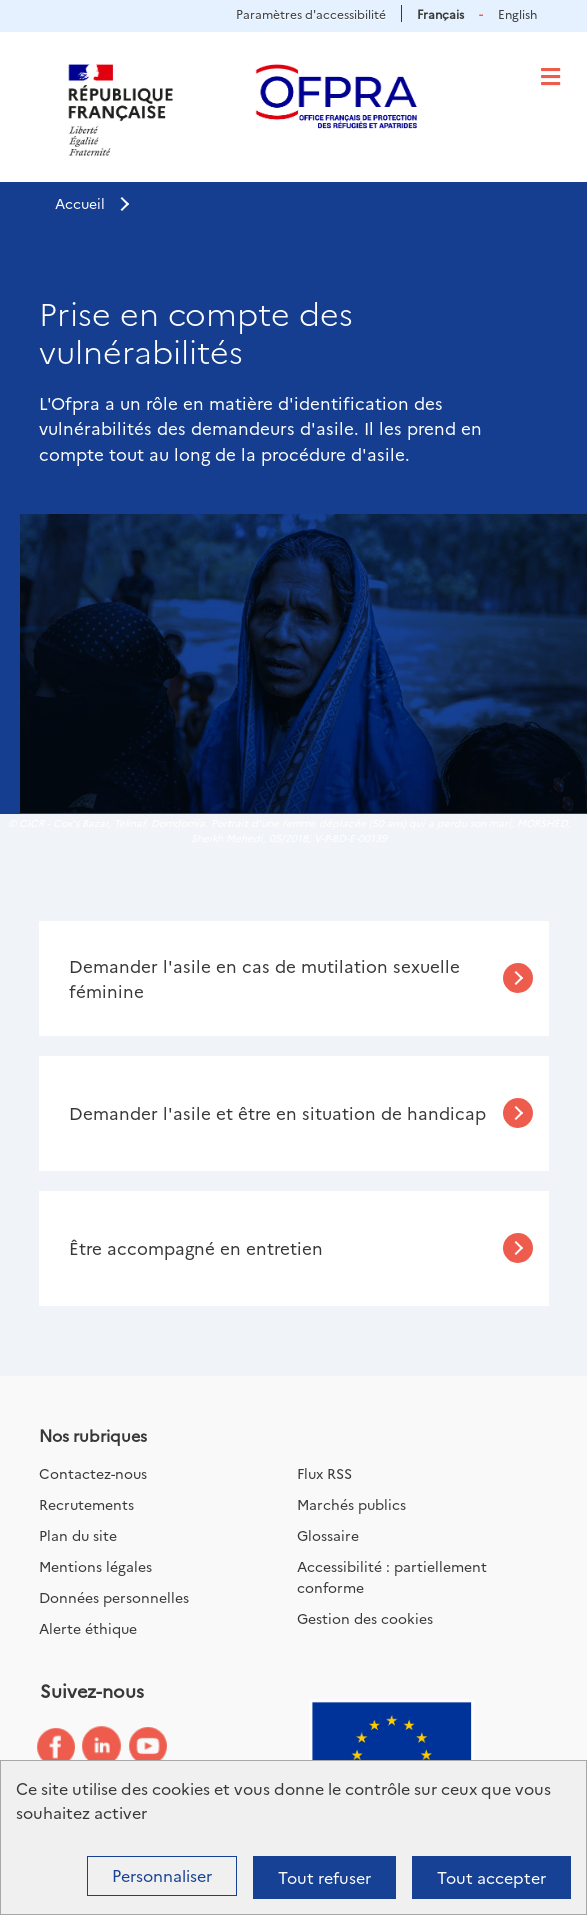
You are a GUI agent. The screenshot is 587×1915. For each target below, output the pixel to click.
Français (440, 13)
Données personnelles (114, 1597)
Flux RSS (324, 1473)
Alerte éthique (88, 1628)
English (517, 13)
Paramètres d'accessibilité (311, 13)
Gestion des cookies (365, 1618)
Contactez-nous (93, 1473)
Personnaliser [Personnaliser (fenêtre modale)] (162, 1875)
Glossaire (328, 1535)
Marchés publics (351, 1504)
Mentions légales (95, 1566)
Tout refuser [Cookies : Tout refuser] (324, 1877)
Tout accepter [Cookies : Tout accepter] (491, 1877)
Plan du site (78, 1535)
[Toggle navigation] (550, 77)
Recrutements (86, 1504)
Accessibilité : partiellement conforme (392, 1576)
